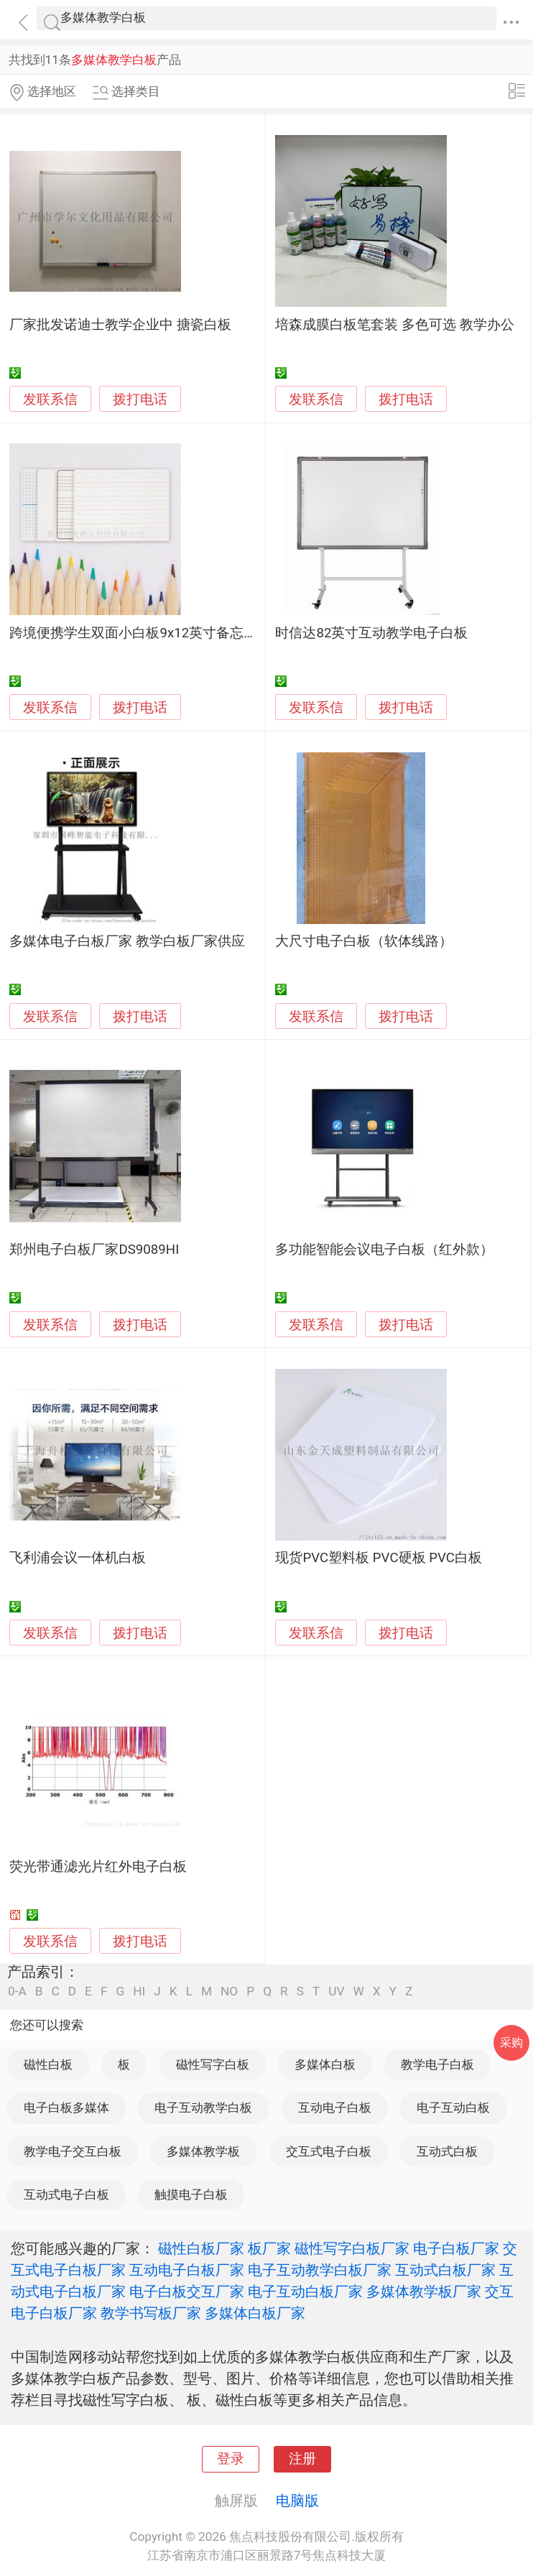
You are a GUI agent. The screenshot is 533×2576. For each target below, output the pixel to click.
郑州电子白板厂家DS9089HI (94, 1249)
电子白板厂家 (456, 2248)
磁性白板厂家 (201, 2248)
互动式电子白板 (66, 2194)
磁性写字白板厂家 (352, 2248)
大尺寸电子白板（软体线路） (364, 941)
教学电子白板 (437, 2064)
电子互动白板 (453, 2107)
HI (139, 1991)
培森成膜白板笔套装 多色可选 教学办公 (394, 325)
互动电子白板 (334, 2107)
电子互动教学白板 (203, 2107)
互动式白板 (447, 2151)
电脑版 (297, 2500)
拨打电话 (140, 399)
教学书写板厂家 (151, 2313)
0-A (17, 1991)
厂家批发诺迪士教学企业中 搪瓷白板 (120, 325)
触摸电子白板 (191, 2194)
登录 (230, 2459)
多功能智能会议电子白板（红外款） (384, 1249)
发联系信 (50, 399)
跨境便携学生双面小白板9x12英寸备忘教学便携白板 (167, 633)
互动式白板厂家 (445, 2270)
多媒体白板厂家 (255, 2313)
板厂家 (269, 2248)
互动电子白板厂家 (186, 2270)
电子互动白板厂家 (305, 2291)
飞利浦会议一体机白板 (77, 1558)
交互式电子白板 (328, 2151)
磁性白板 (48, 2064)
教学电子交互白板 (72, 2151)
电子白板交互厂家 (186, 2291)
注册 (302, 2459)
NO (229, 1991)
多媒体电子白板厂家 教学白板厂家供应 (127, 941)
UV (336, 1991)
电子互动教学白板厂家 (319, 2270)
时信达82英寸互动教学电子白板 (371, 633)
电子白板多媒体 (66, 2107)
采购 (511, 2042)
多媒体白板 (325, 2064)
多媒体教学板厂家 (423, 2291)
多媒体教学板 (203, 2151)
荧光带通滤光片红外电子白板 (98, 1867)
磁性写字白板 (212, 2064)
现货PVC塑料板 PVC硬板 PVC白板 (378, 1558)
